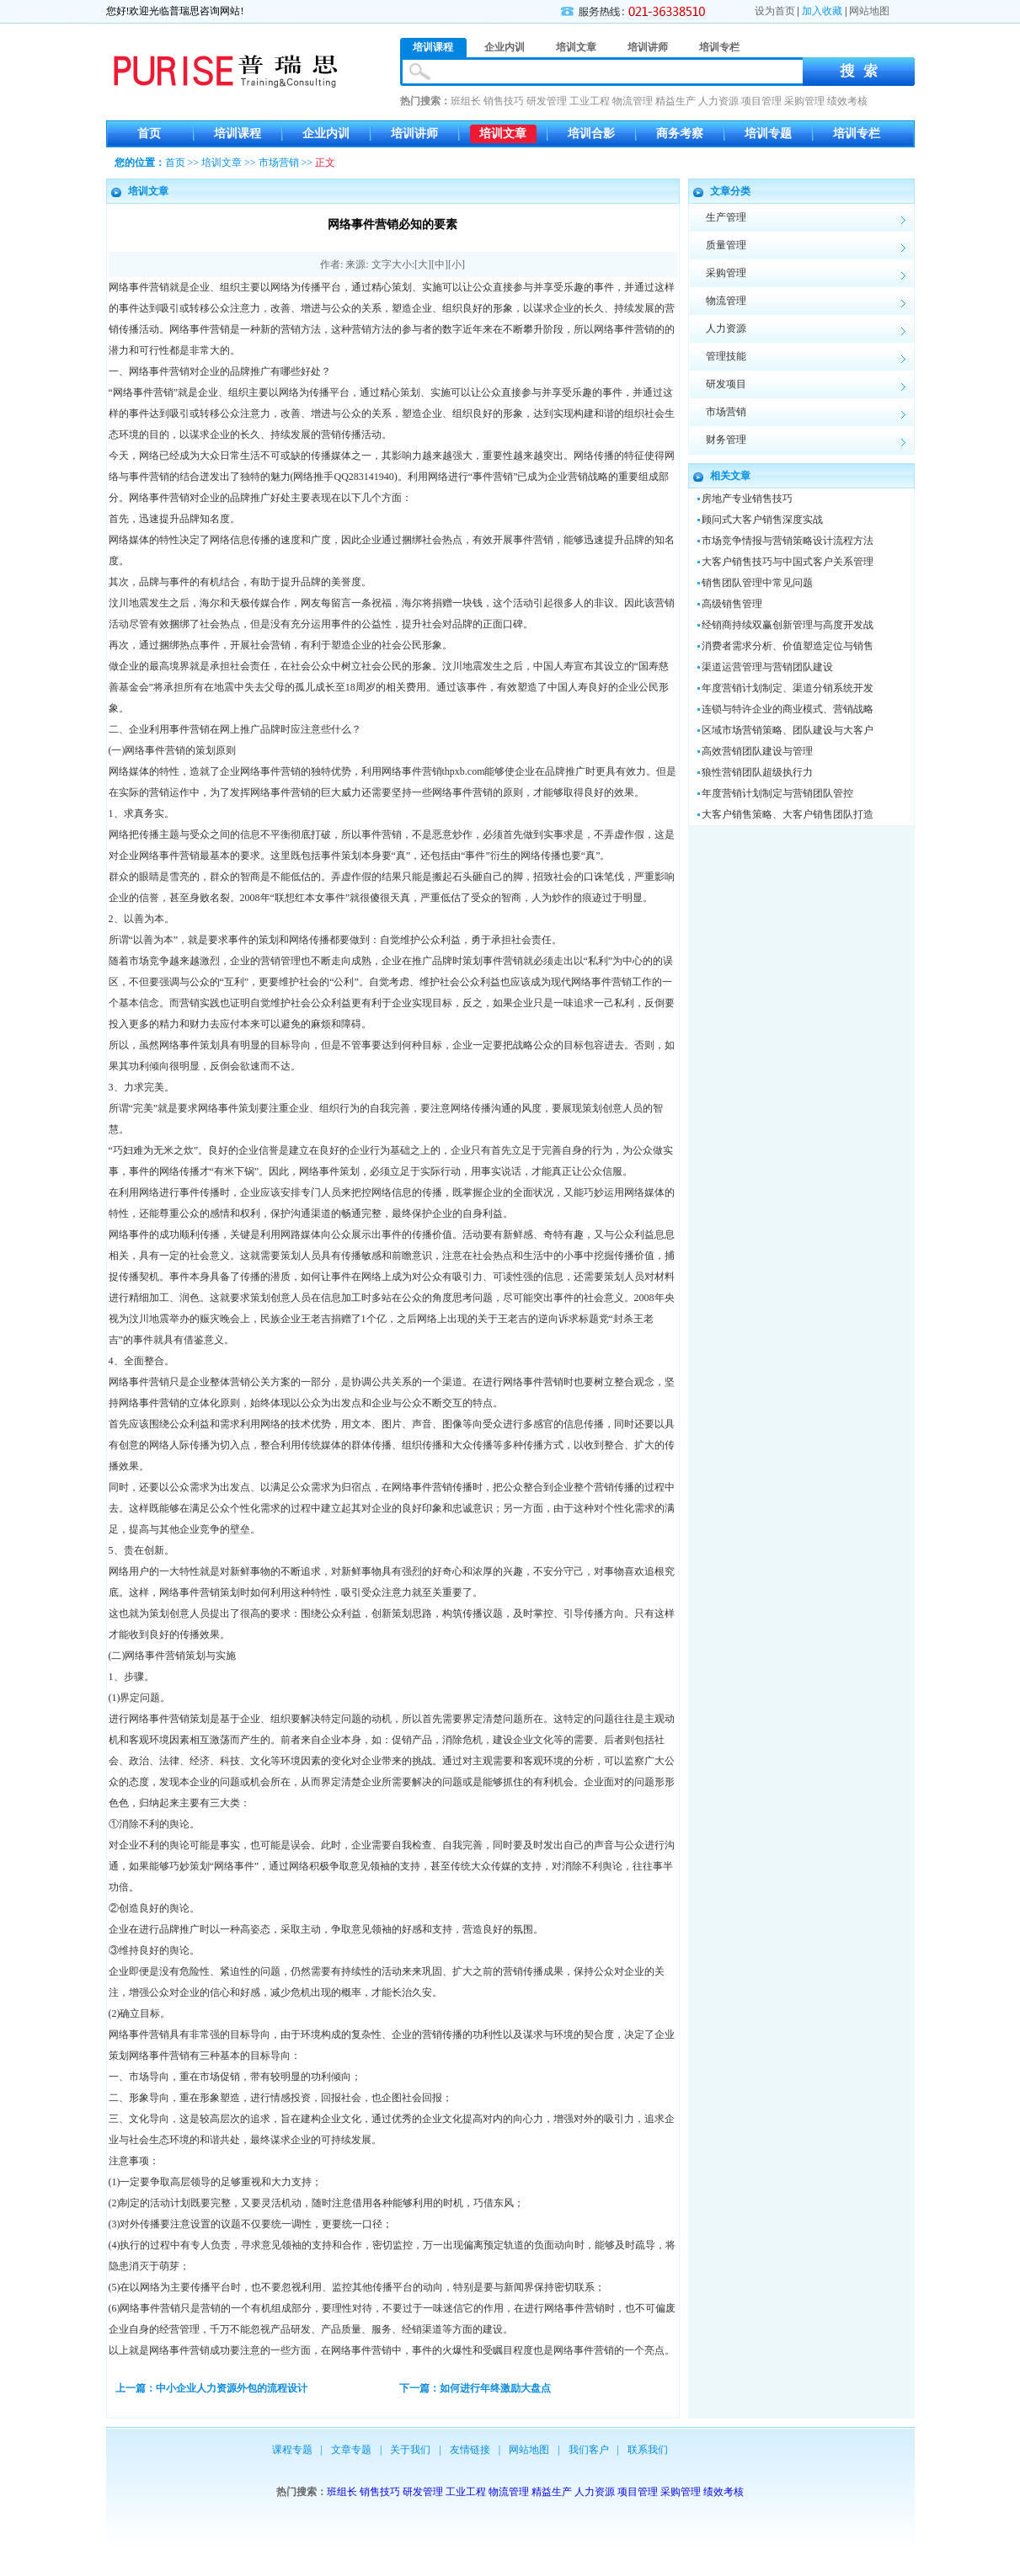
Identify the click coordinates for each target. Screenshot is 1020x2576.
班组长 (466, 101)
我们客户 (589, 2450)
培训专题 (768, 133)
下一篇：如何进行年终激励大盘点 (475, 2388)
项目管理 (761, 101)
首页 (149, 133)
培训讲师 (414, 133)
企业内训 (326, 133)
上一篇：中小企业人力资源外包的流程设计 (211, 2388)
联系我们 (647, 2450)
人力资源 (718, 101)
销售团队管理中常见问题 (757, 583)
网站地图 (869, 11)
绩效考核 (847, 101)
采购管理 (804, 101)
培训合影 (591, 133)
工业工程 (589, 101)
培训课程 (237, 133)
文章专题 (351, 2450)
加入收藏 (822, 11)
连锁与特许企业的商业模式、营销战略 (787, 709)
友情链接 (470, 2450)
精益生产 (675, 101)
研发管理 (546, 101)
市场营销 (279, 162)
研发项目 (726, 384)
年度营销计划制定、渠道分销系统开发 (787, 688)
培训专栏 (856, 133)
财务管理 (726, 439)
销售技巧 (503, 101)
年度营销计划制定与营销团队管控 (777, 793)
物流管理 (632, 101)
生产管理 (726, 217)
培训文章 (502, 133)
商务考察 (679, 133)
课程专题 (292, 2450)
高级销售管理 (732, 604)
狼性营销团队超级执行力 (757, 772)
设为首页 (775, 11)
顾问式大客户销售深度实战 (762, 519)
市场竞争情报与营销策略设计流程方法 (787, 541)
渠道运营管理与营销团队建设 (767, 667)
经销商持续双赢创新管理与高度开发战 (787, 625)
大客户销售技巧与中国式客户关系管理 (787, 562)
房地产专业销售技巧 (747, 498)
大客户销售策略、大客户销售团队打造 (787, 814)
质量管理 (726, 245)
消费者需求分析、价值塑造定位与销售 (787, 646)
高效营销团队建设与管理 (757, 751)
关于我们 (410, 2450)
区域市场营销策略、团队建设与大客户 (787, 730)
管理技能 (726, 356)
